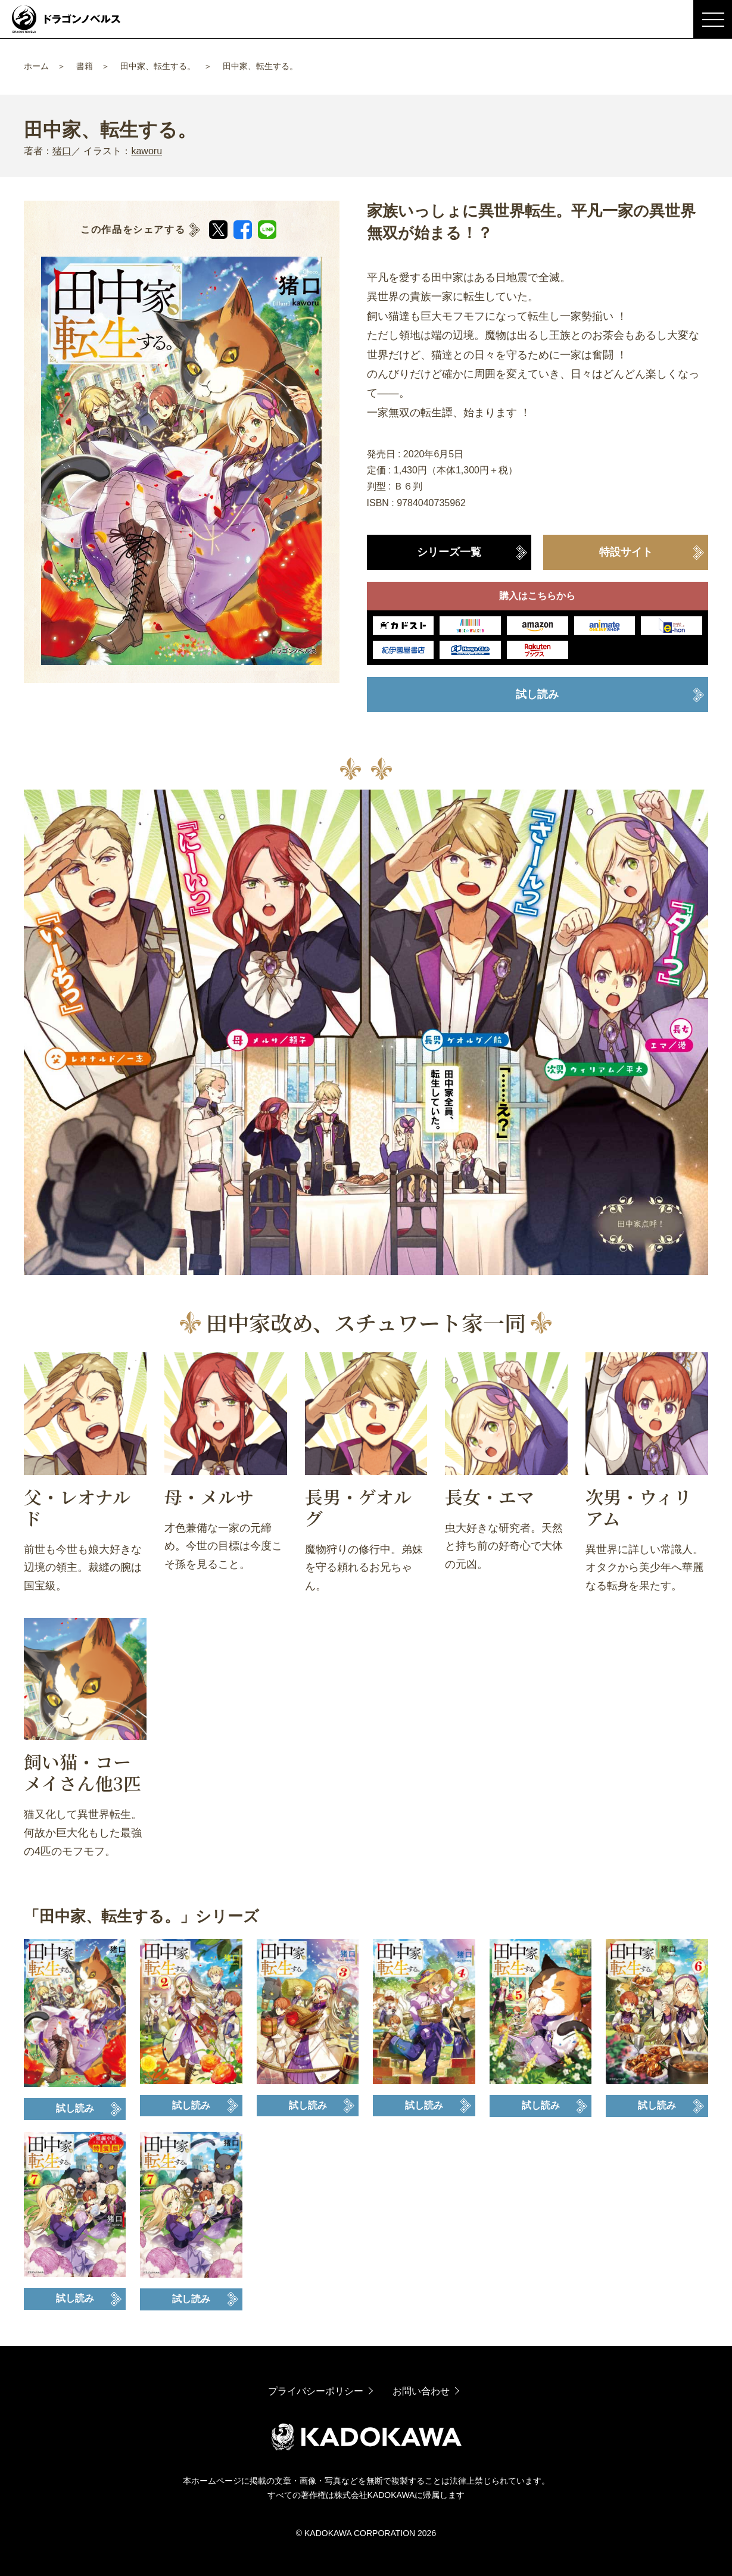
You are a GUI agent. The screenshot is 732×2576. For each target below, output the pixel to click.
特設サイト (626, 552)
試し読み (537, 694)
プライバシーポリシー (315, 2391)
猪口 (61, 151)
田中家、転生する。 (157, 66)
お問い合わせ (421, 2391)
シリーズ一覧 (449, 552)
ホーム (36, 66)
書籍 (84, 66)
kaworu (146, 151)
